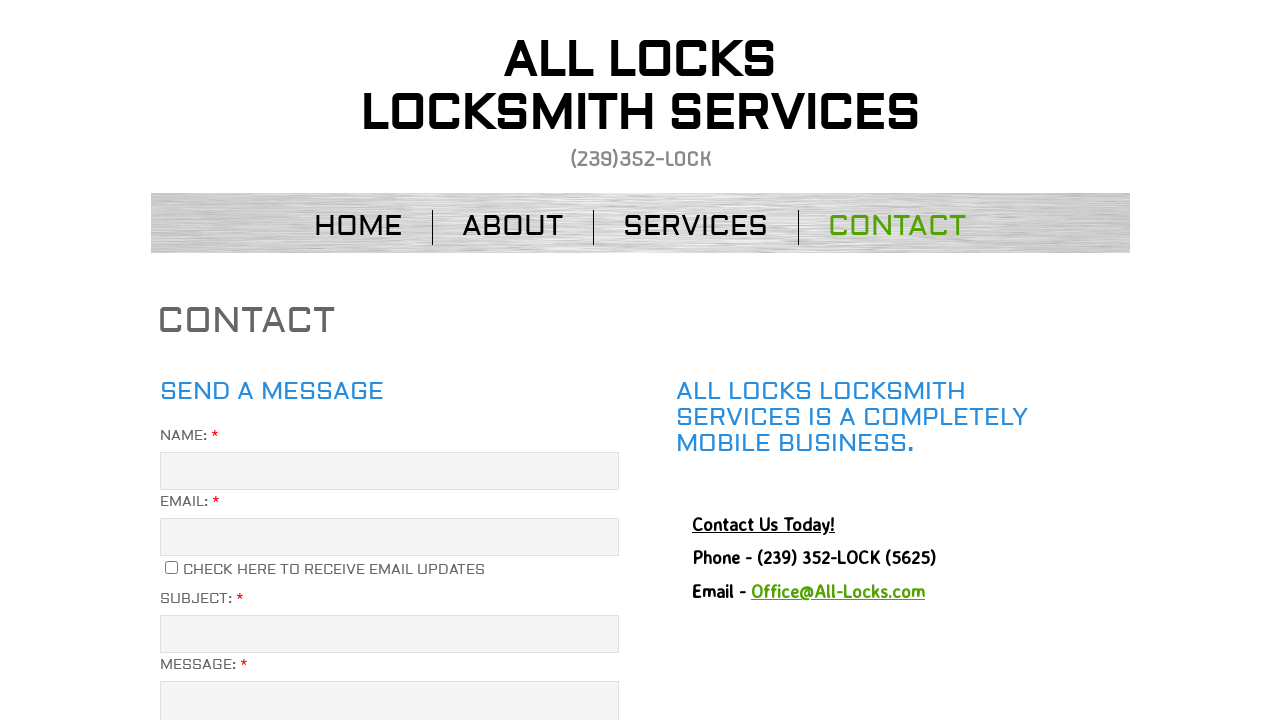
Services (695, 226)
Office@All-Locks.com (838, 591)
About (512, 226)
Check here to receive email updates (325, 570)
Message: (204, 665)
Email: (190, 502)
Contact (897, 226)
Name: (189, 436)
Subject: (202, 599)
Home (358, 226)
